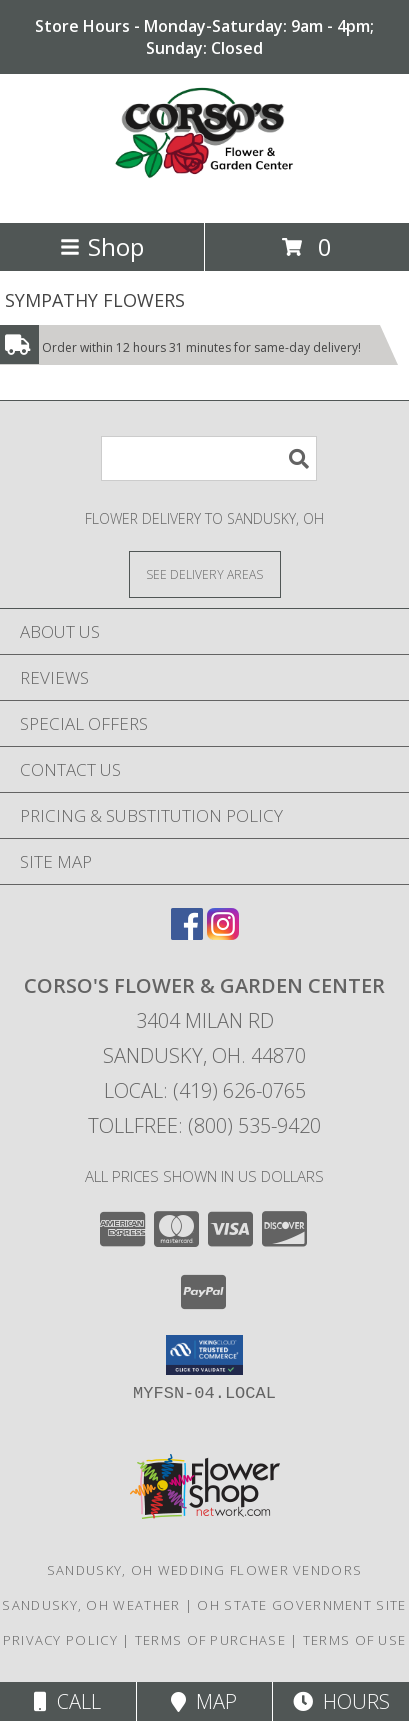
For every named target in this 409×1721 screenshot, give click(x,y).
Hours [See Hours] (341, 1701)
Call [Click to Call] (67, 1701)
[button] (204, 1355)
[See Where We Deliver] (205, 573)
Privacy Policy (60, 1640)
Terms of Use (355, 1640)
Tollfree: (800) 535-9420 (204, 1125)
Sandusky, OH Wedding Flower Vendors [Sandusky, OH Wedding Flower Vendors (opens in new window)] (205, 1570)
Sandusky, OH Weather (91, 1605)
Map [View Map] (204, 1701)
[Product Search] (209, 458)
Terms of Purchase (210, 1640)
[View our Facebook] (187, 933)
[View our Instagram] (223, 933)
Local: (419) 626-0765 (205, 1090)
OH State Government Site (301, 1605)
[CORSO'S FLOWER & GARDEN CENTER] (205, 193)
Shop (102, 246)
